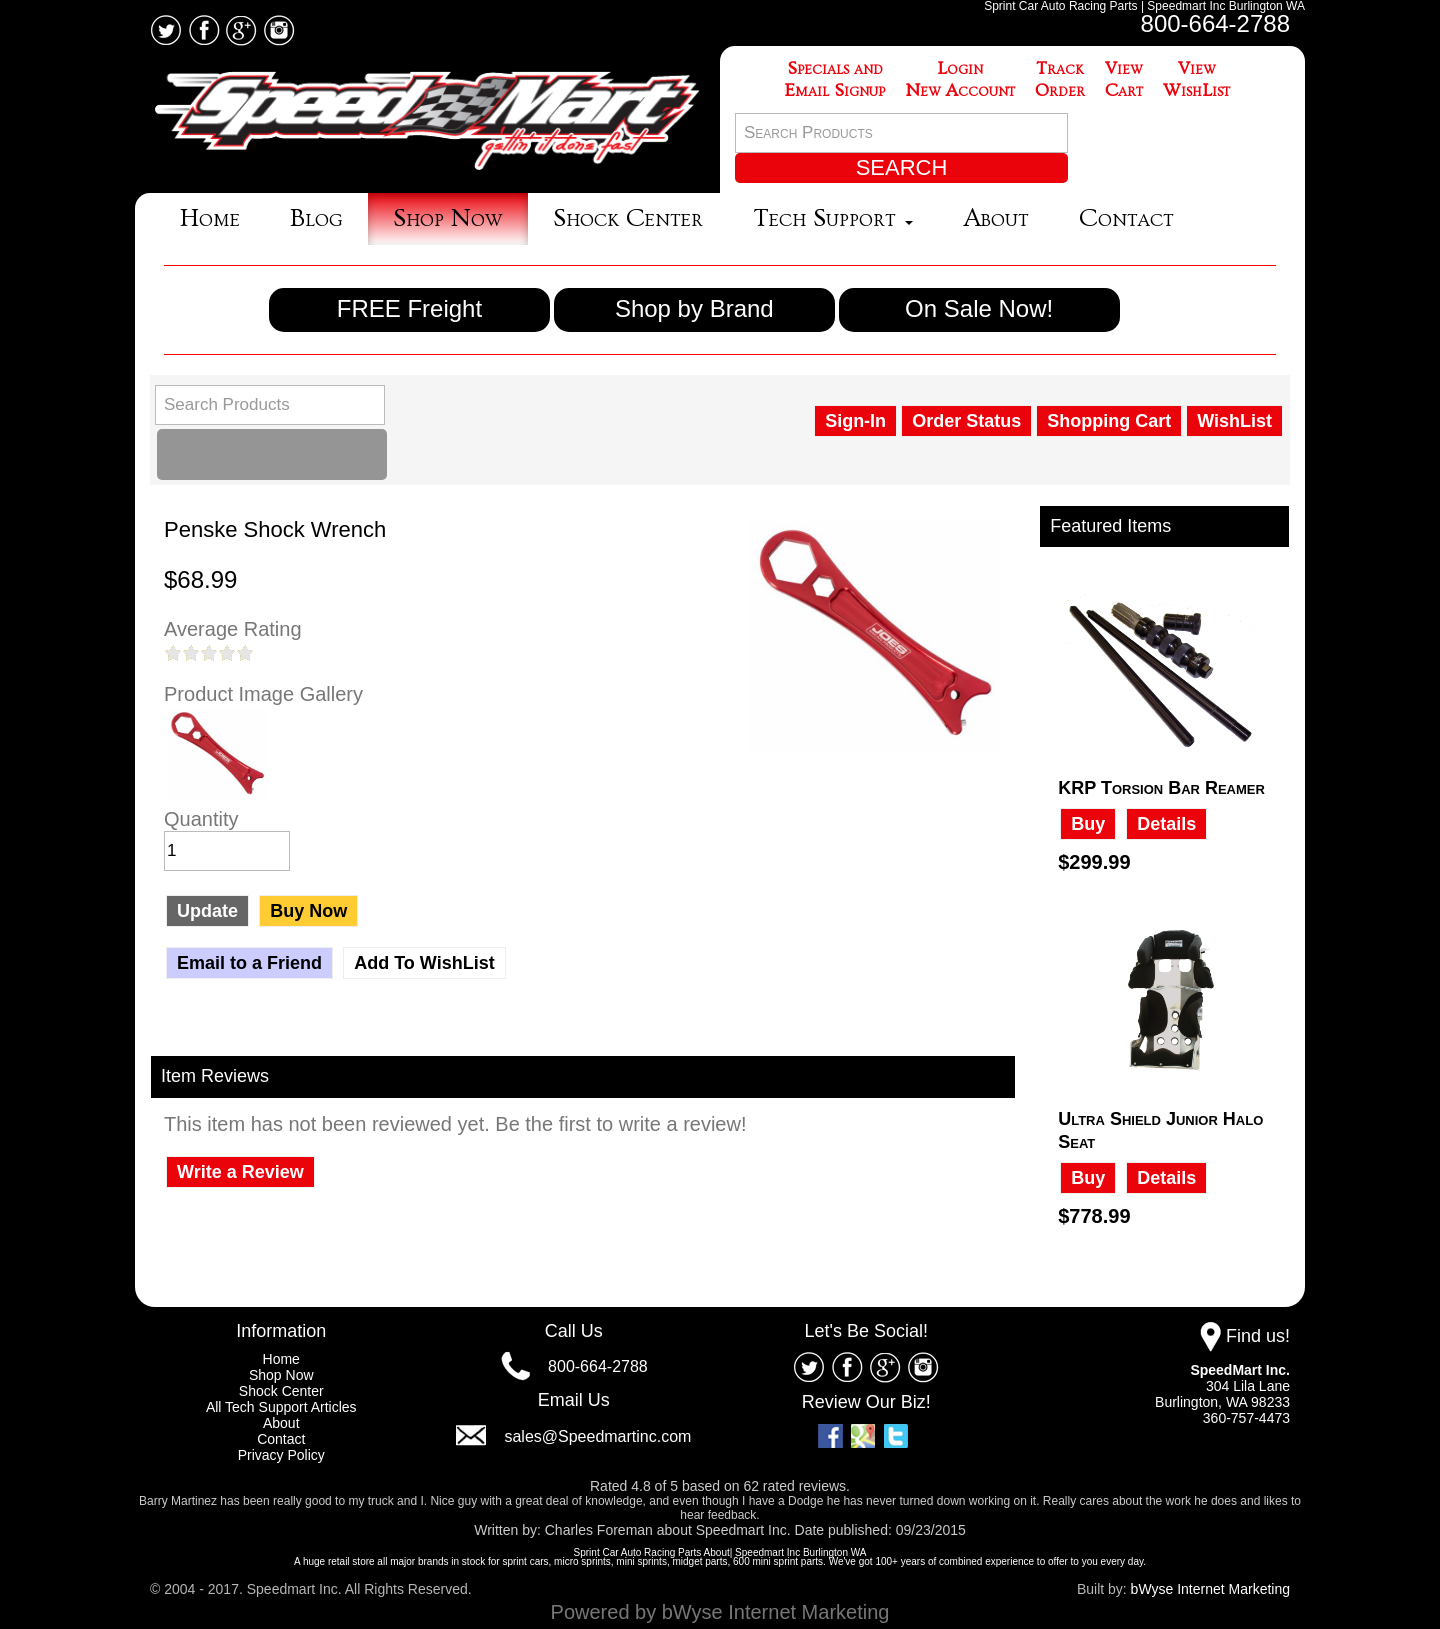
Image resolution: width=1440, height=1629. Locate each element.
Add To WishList (424, 963)
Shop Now (448, 218)
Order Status (966, 421)
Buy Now (308, 911)
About (996, 218)
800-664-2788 (1215, 23)
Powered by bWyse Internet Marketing (720, 1612)
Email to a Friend (249, 963)
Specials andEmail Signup (835, 79)
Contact (1126, 218)
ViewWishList (1196, 79)
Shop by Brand (694, 308)
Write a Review (240, 1172)
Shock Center (628, 218)
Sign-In (855, 421)
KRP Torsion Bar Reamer (1161, 788)
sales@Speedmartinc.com (597, 1436)
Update (207, 911)
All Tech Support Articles (281, 1407)
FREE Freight (409, 308)
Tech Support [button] (833, 218)
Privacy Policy (281, 1455)
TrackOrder (1060, 79)
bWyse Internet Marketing (1210, 1589)
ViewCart (1124, 79)
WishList (1234, 421)
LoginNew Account (960, 79)
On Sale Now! (979, 308)
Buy (1088, 824)
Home (210, 218)
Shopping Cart (1109, 421)
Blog (316, 218)
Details (1166, 824)
